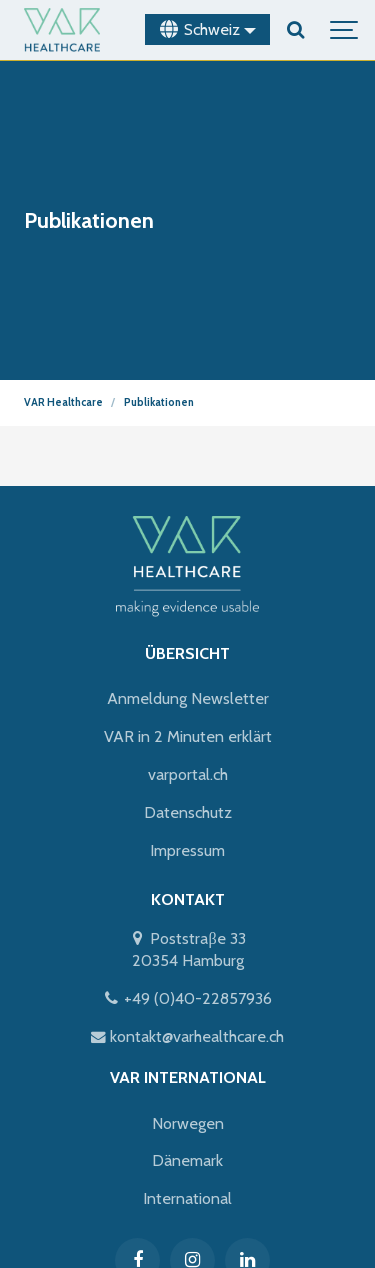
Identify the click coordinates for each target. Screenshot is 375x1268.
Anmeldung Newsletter (188, 698)
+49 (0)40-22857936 (187, 998)
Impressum (187, 850)
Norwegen (188, 1123)
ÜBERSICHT (187, 653)
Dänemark (187, 1160)
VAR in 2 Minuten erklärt (188, 736)
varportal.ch (188, 774)
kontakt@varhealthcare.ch (187, 1036)
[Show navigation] (345, 30)
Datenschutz (188, 812)
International (187, 1198)
